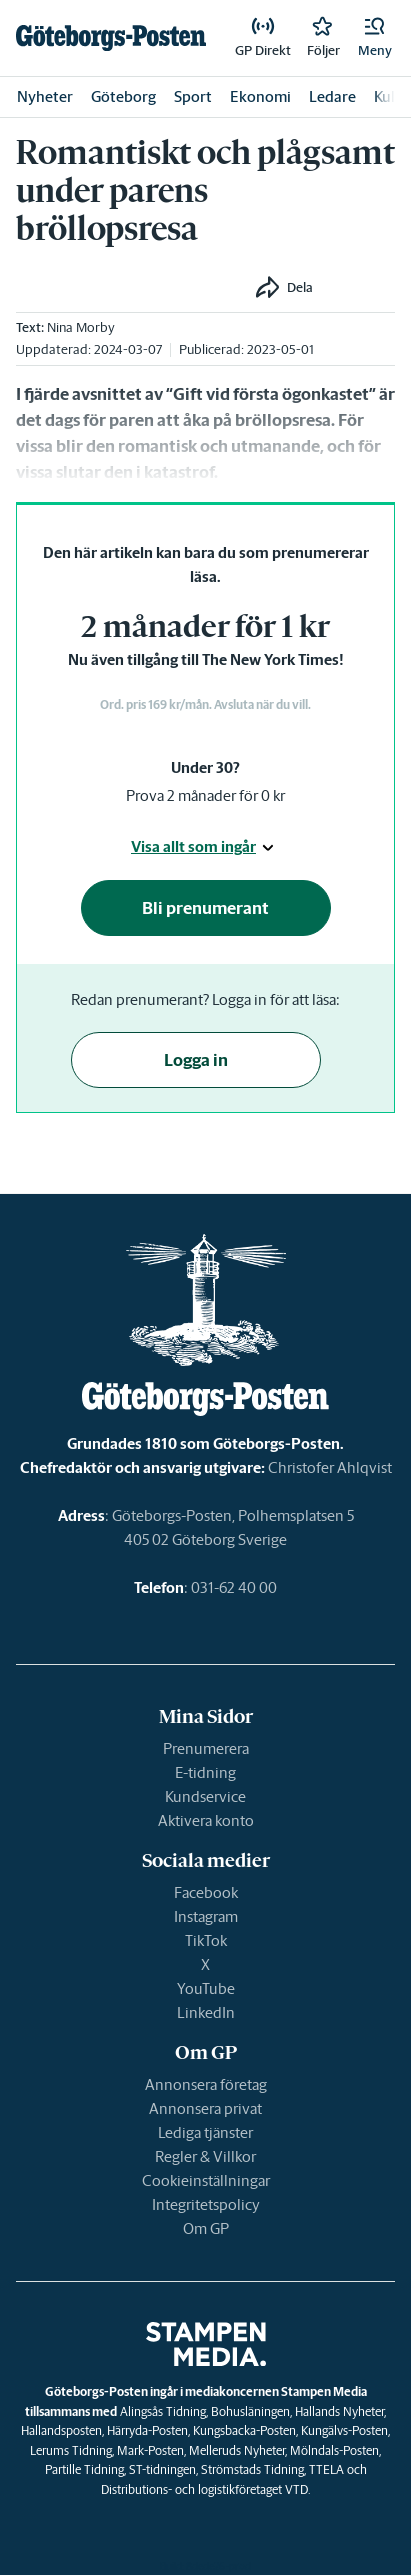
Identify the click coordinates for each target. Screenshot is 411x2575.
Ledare (332, 96)
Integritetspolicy (206, 2204)
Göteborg (123, 96)
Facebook (206, 1892)
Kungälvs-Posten (344, 2430)
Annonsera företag (206, 2084)
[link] (111, 38)
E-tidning (205, 1772)
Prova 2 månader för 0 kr (205, 795)
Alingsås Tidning (163, 2411)
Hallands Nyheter (339, 2411)
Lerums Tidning (71, 2450)
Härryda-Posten (147, 2430)
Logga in (196, 1060)
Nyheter (45, 96)
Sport (193, 96)
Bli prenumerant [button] (205, 908)
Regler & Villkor (205, 2156)
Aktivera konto (206, 1820)
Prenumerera (206, 1748)
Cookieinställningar (206, 2180)
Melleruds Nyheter (237, 2450)
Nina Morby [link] (81, 327)
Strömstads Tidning (252, 2469)
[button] (375, 38)
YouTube (206, 1988)
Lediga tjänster (205, 2132)
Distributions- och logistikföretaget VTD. (205, 2489)
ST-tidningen (162, 2469)
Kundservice (205, 1796)
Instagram (206, 1916)
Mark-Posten (150, 2450)
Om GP (206, 2228)
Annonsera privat (205, 2108)
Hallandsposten (61, 2430)
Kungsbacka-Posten (244, 2430)
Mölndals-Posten (334, 2450)
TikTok (206, 1940)
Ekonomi (260, 96)
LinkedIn (206, 2012)
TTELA (326, 2469)
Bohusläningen (250, 2411)
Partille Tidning (84, 2469)
